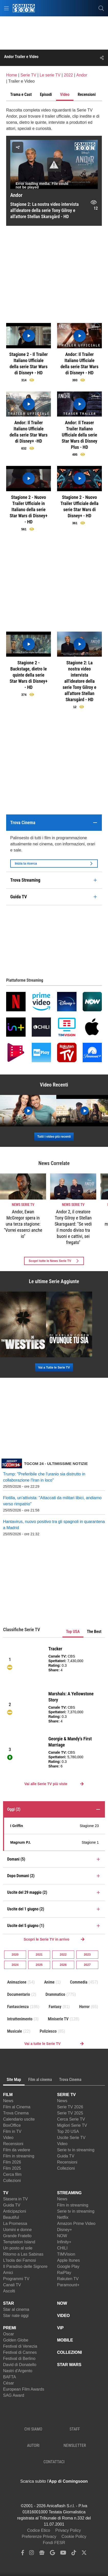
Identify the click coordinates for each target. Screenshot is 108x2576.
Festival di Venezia (20, 2346)
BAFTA (9, 2377)
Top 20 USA (68, 2131)
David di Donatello (19, 2364)
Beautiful (11, 2217)
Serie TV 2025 (70, 2113)
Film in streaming (18, 2156)
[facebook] (22, 2554)
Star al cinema (16, 2309)
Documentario (18, 1994)
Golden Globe (15, 2340)
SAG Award (13, 2395)
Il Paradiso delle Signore (25, 2266)
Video (8, 2137)
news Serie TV (23, 1205)
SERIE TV (66, 2094)
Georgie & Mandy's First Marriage (70, 1742)
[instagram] (31, 2554)
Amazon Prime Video (76, 2223)
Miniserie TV (58, 2019)
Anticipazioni (14, 2211)
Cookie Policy (73, 2536)
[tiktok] (73, 2554)
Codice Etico (38, 2530)
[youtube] (63, 2554)
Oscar (8, 2334)
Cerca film (12, 2174)
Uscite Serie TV (71, 2137)
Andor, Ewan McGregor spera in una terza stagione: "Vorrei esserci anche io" (23, 1224)
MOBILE (65, 2340)
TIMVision (66, 2254)
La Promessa (15, 2223)
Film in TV (12, 2131)
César (8, 2383)
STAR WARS (69, 2364)
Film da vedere (16, 2150)
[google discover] (52, 2554)
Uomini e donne (17, 2229)
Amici (8, 2272)
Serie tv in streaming (75, 2150)
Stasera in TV (15, 2199)
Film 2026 (12, 2162)
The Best (94, 1631)
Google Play (68, 2266)
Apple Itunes (68, 2260)
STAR (8, 2303)
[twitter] (84, 2554)
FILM (8, 2094)
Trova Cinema (16, 2113)
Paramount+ (68, 2285)
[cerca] (101, 8)
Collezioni (12, 2180)
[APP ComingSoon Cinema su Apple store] (36, 2492)
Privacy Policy (68, 2530)
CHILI (62, 2248)
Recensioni (13, 2144)
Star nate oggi (16, 2315)
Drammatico (55, 1994)
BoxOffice (12, 2125)
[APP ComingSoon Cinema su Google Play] (72, 2492)
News (8, 2101)
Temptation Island (19, 2242)
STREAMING (69, 2193)
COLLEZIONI (69, 2352)
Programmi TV (16, 2279)
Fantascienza (18, 2006)
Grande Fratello (17, 2236)
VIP (60, 2328)
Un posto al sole (18, 2248)
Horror (84, 2006)
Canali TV (12, 2285)
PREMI (9, 2328)
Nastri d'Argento (17, 2371)
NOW (62, 2236)
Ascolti (9, 2291)
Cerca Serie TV (71, 2119)
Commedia (78, 1982)
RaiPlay (64, 2272)
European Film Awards (23, 2389)
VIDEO (63, 2315)
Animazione (16, 1982)
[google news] (42, 2554)
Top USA (73, 1631)
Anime (49, 1982)
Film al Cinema (16, 2107)
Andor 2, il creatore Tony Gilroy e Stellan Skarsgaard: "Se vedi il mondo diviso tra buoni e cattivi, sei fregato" (73, 1227)
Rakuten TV (68, 2279)
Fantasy (55, 2006)
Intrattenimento (20, 2019)
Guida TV (65, 2156)
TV (5, 2193)
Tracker (55, 1648)
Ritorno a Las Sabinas (23, 2254)
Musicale (14, 2031)
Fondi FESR (54, 2542)
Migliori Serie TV (72, 2125)
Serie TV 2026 (70, 2107)
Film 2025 (12, 2168)
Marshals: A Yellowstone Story (71, 1697)
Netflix (62, 2217)
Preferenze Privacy (39, 2536)
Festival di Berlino (19, 2358)
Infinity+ (64, 2242)
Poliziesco (48, 2031)
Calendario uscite (19, 2119)
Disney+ (64, 2229)
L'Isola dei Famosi (19, 2260)
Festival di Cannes (20, 2352)
